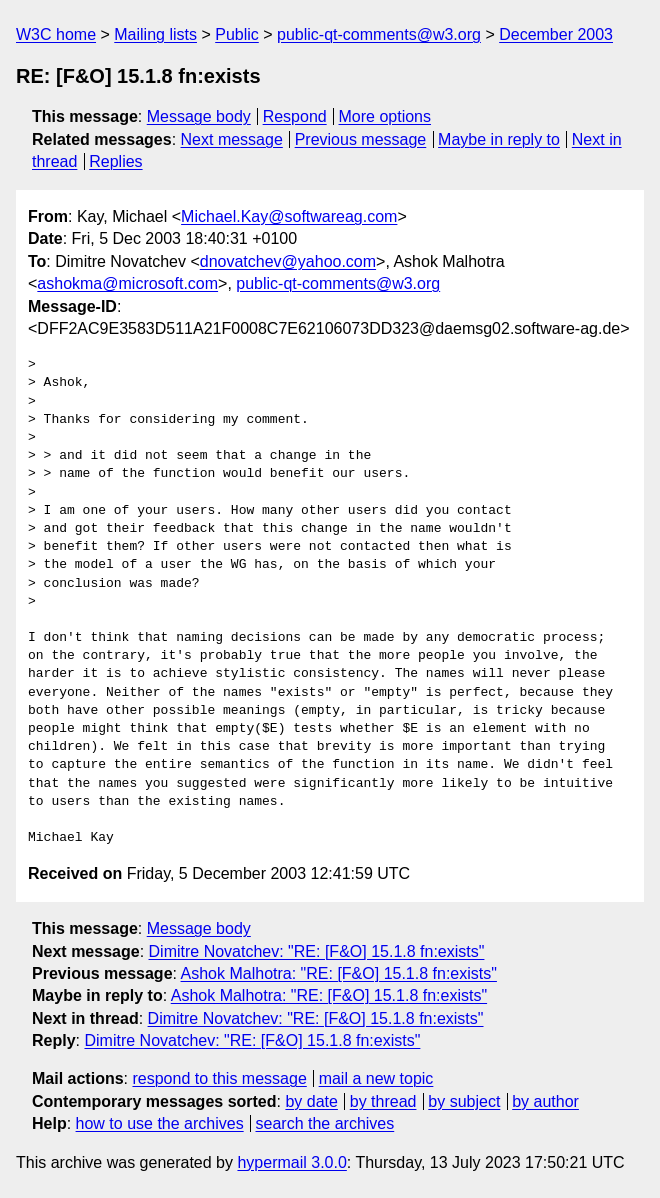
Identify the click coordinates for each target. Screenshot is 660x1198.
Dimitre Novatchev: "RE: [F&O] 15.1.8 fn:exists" (317, 951)
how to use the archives (160, 1123)
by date (311, 1101)
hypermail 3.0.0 (291, 1162)
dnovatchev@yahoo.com (288, 261)
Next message (232, 139)
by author (545, 1101)
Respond (295, 116)
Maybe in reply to (499, 139)
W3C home (56, 34)
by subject (464, 1101)
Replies (115, 161)
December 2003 (556, 34)
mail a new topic (376, 1078)
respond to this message (219, 1078)
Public (237, 34)
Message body (199, 116)
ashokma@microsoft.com (127, 283)
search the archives (325, 1123)
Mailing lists (155, 34)
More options (385, 116)
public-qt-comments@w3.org (379, 34)
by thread (383, 1101)
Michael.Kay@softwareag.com (289, 216)
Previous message (361, 139)
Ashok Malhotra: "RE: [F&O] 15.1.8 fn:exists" (339, 973)
